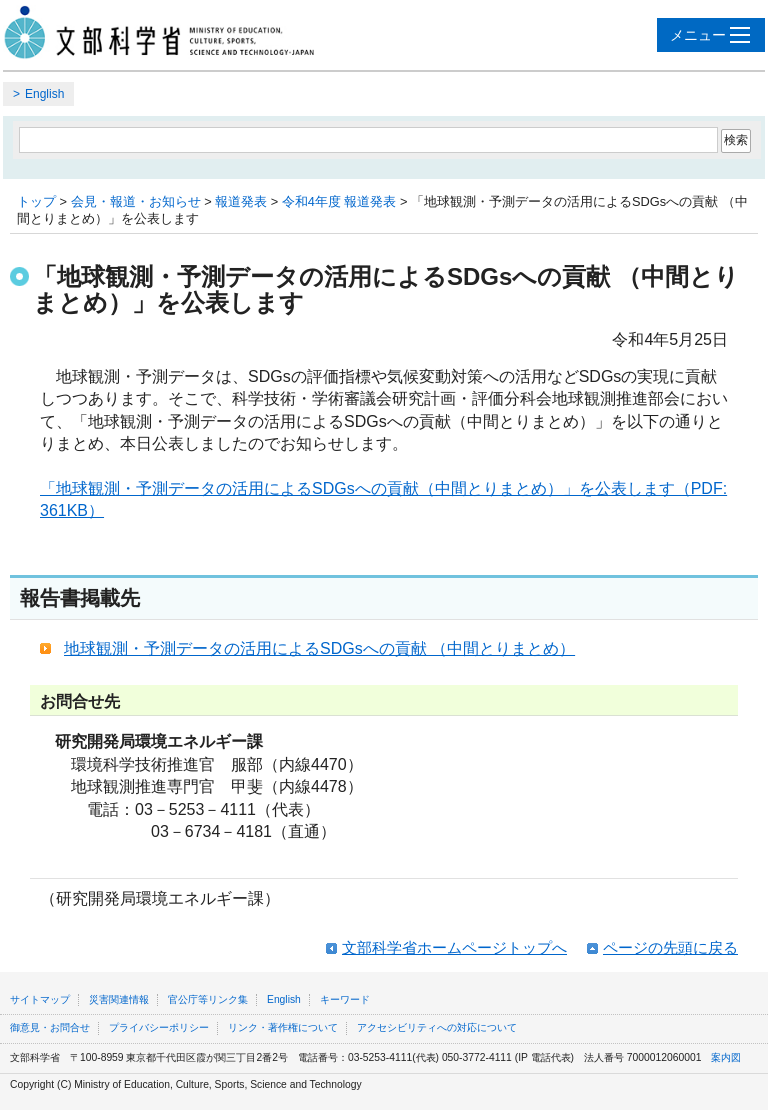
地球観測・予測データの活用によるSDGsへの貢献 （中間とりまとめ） (319, 648)
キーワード (345, 999)
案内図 (726, 1057)
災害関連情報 (119, 999)
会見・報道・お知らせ (136, 201)
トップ (36, 201)
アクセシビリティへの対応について (437, 1027)
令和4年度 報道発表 (339, 201)
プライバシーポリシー (159, 1027)
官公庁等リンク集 (208, 999)
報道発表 (241, 201)
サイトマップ (40, 999)
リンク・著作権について (283, 1027)
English (44, 94)
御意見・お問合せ (50, 1027)
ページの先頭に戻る (670, 947)
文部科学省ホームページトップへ (454, 947)
